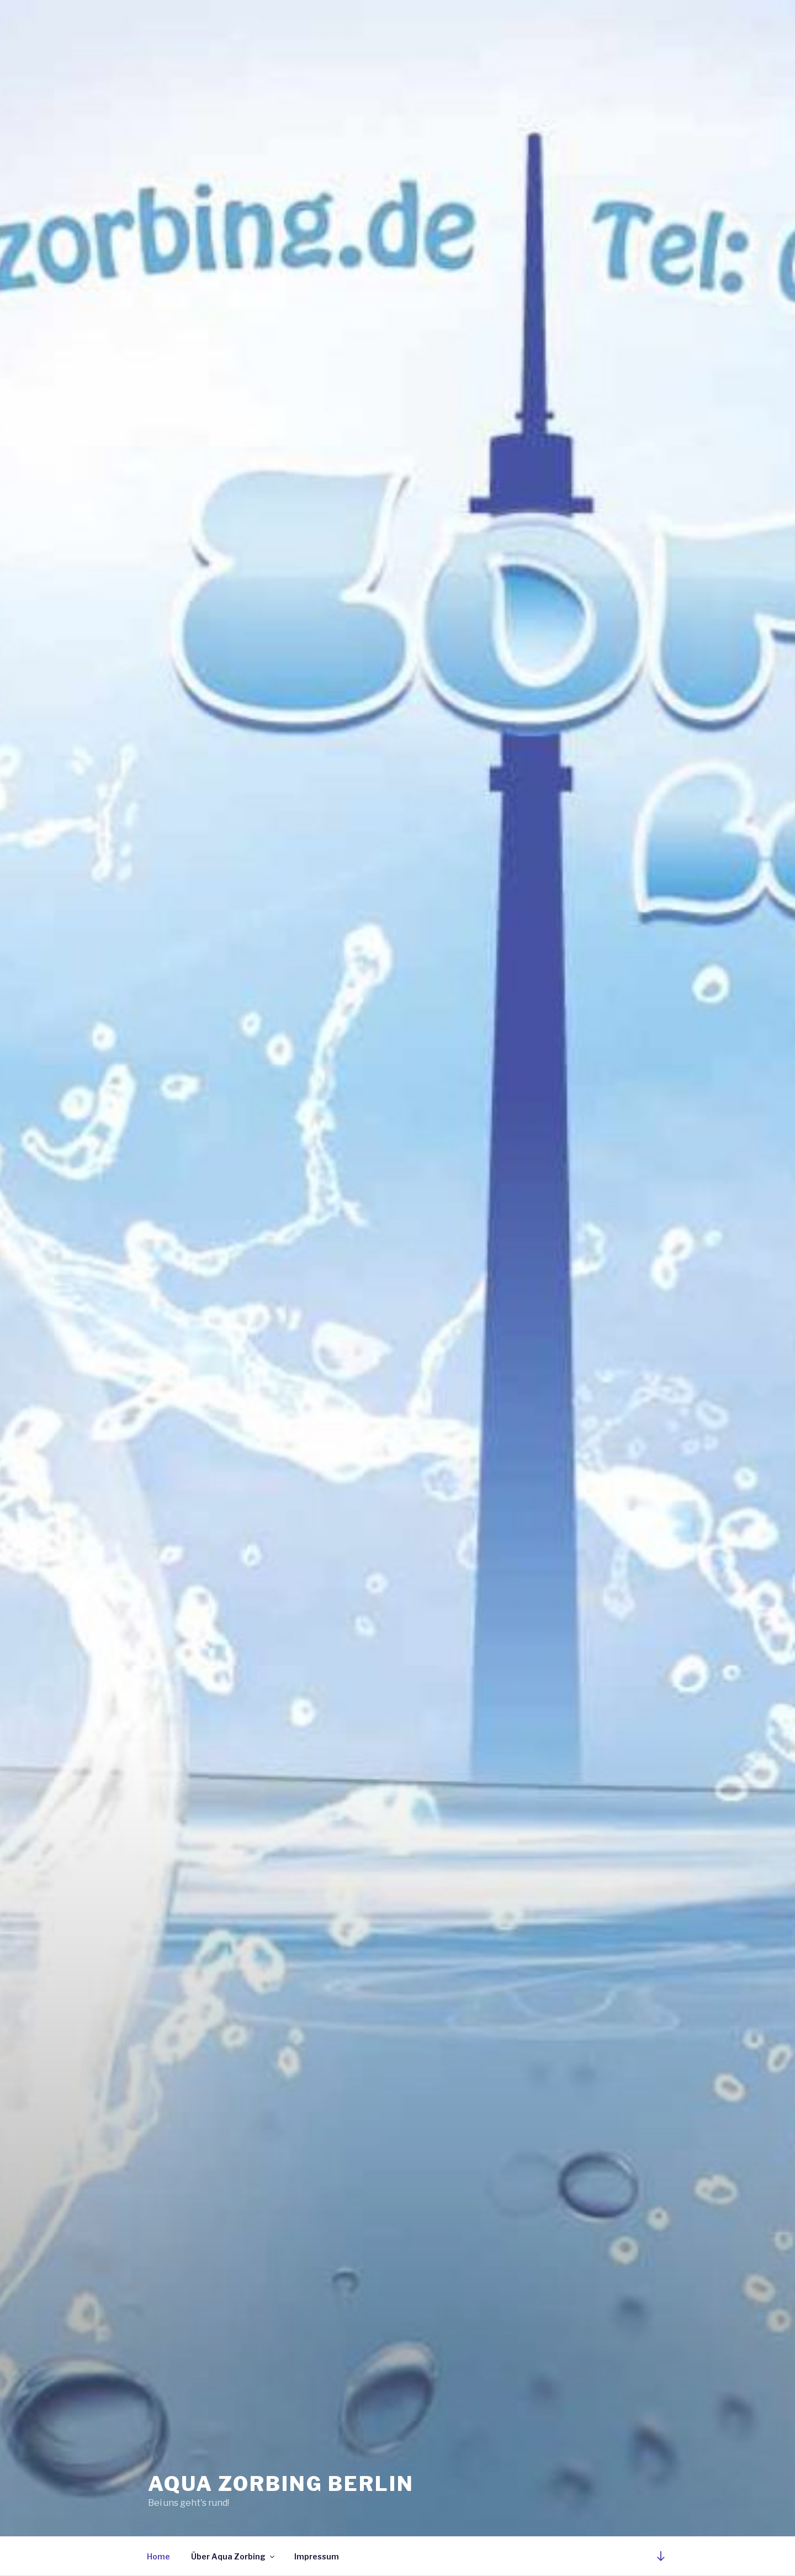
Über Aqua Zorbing (233, 2556)
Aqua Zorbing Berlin (281, 2484)
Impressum (316, 2556)
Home (158, 2556)
